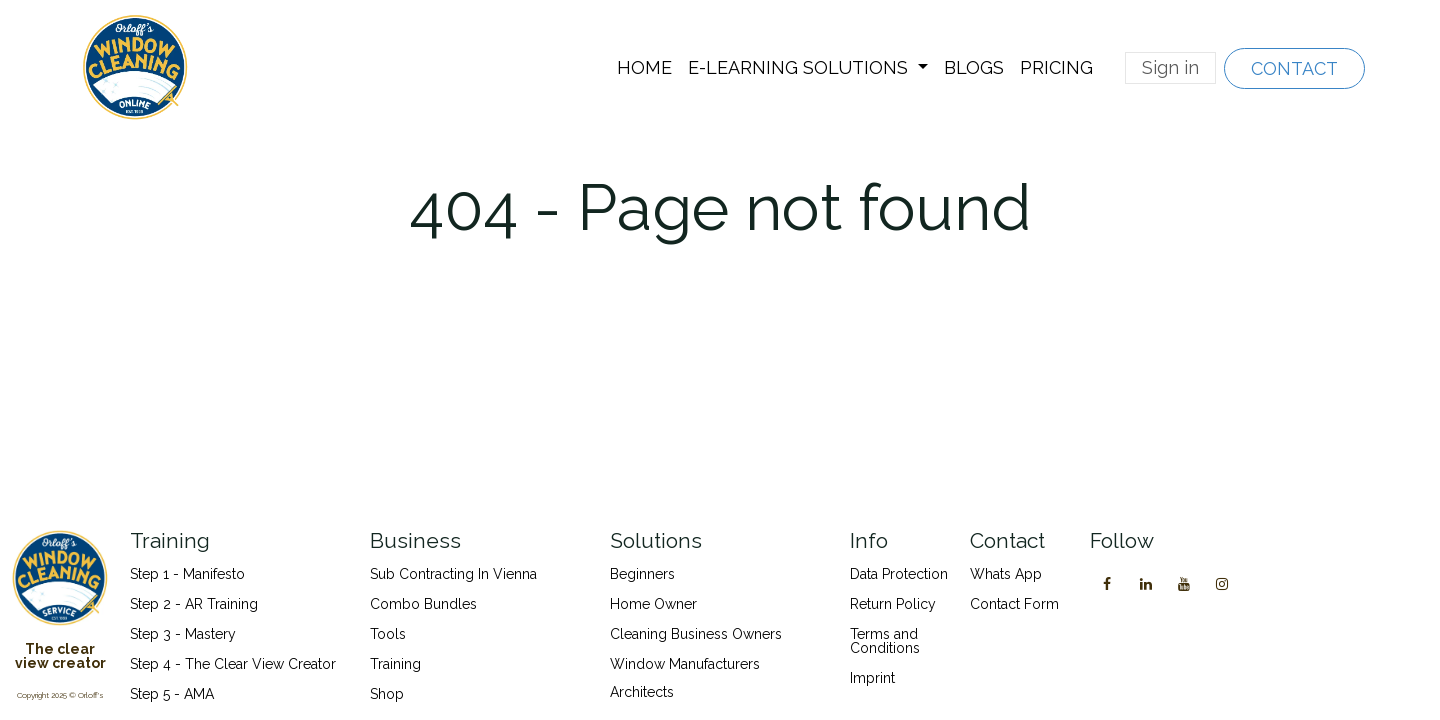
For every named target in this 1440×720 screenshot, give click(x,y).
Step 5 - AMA (174, 694)
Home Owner (653, 604)
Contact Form (1014, 604)
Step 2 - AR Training (194, 604)
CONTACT (1294, 68)
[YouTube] (1184, 584)
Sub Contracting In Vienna (453, 574)
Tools (388, 634)
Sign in (1170, 67)
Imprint (872, 678)
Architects (642, 692)
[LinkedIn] (1146, 584)
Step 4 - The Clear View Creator (233, 664)
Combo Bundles (423, 604)
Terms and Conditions (885, 641)
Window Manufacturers (685, 664)
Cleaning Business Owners (696, 634)
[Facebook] (1107, 584)
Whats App (1006, 574)
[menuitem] (644, 68)
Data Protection (899, 574)
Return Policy (893, 604)
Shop (387, 694)
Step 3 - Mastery (183, 634)
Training (395, 664)
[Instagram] (1222, 584)
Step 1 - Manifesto (187, 574)
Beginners (642, 574)
